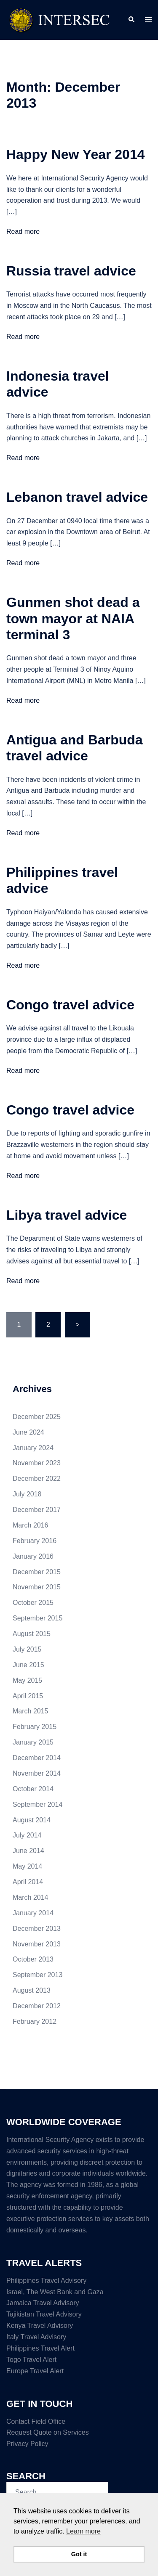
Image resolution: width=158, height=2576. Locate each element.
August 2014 (32, 1820)
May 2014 (27, 1866)
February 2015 (34, 1726)
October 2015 (33, 1602)
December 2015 (37, 1571)
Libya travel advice (66, 1215)
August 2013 (32, 1990)
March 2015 (30, 1711)
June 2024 (28, 1432)
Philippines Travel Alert (40, 2348)
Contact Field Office (35, 2421)
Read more (23, 231)
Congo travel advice (70, 1004)
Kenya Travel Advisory (39, 2325)
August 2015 (32, 1633)
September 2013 (37, 1974)
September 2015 (37, 1618)
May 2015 (27, 1680)
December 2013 (37, 1928)
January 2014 (33, 1913)
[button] (131, 19)
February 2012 (34, 2021)
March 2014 (30, 1897)
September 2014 (37, 1804)
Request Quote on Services (47, 2432)
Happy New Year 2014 (75, 154)
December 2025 (37, 1416)
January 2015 (33, 1742)
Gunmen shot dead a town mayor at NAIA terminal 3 (72, 618)
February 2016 (34, 1540)
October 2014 (33, 1788)
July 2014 (27, 1835)
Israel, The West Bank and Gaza (55, 2291)
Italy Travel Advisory (36, 2336)
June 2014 (28, 1850)
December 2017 (37, 1509)
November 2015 (37, 1587)
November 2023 (37, 1463)
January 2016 (33, 1556)
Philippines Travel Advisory (46, 2280)
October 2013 (33, 1959)
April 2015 (28, 1696)
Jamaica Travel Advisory (42, 2302)
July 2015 (27, 1649)
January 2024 (33, 1447)
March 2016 (30, 1525)
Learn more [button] (83, 2531)
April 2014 (28, 1881)
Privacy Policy (27, 2443)
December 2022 (37, 1478)
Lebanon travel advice (77, 497)
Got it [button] (79, 2554)
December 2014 (37, 1757)
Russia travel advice (71, 270)
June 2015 (28, 1664)
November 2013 (37, 1944)
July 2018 (27, 1494)
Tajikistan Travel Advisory (44, 2314)
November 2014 (37, 1773)
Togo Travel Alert (31, 2359)
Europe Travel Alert (35, 2371)
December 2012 (37, 2005)
